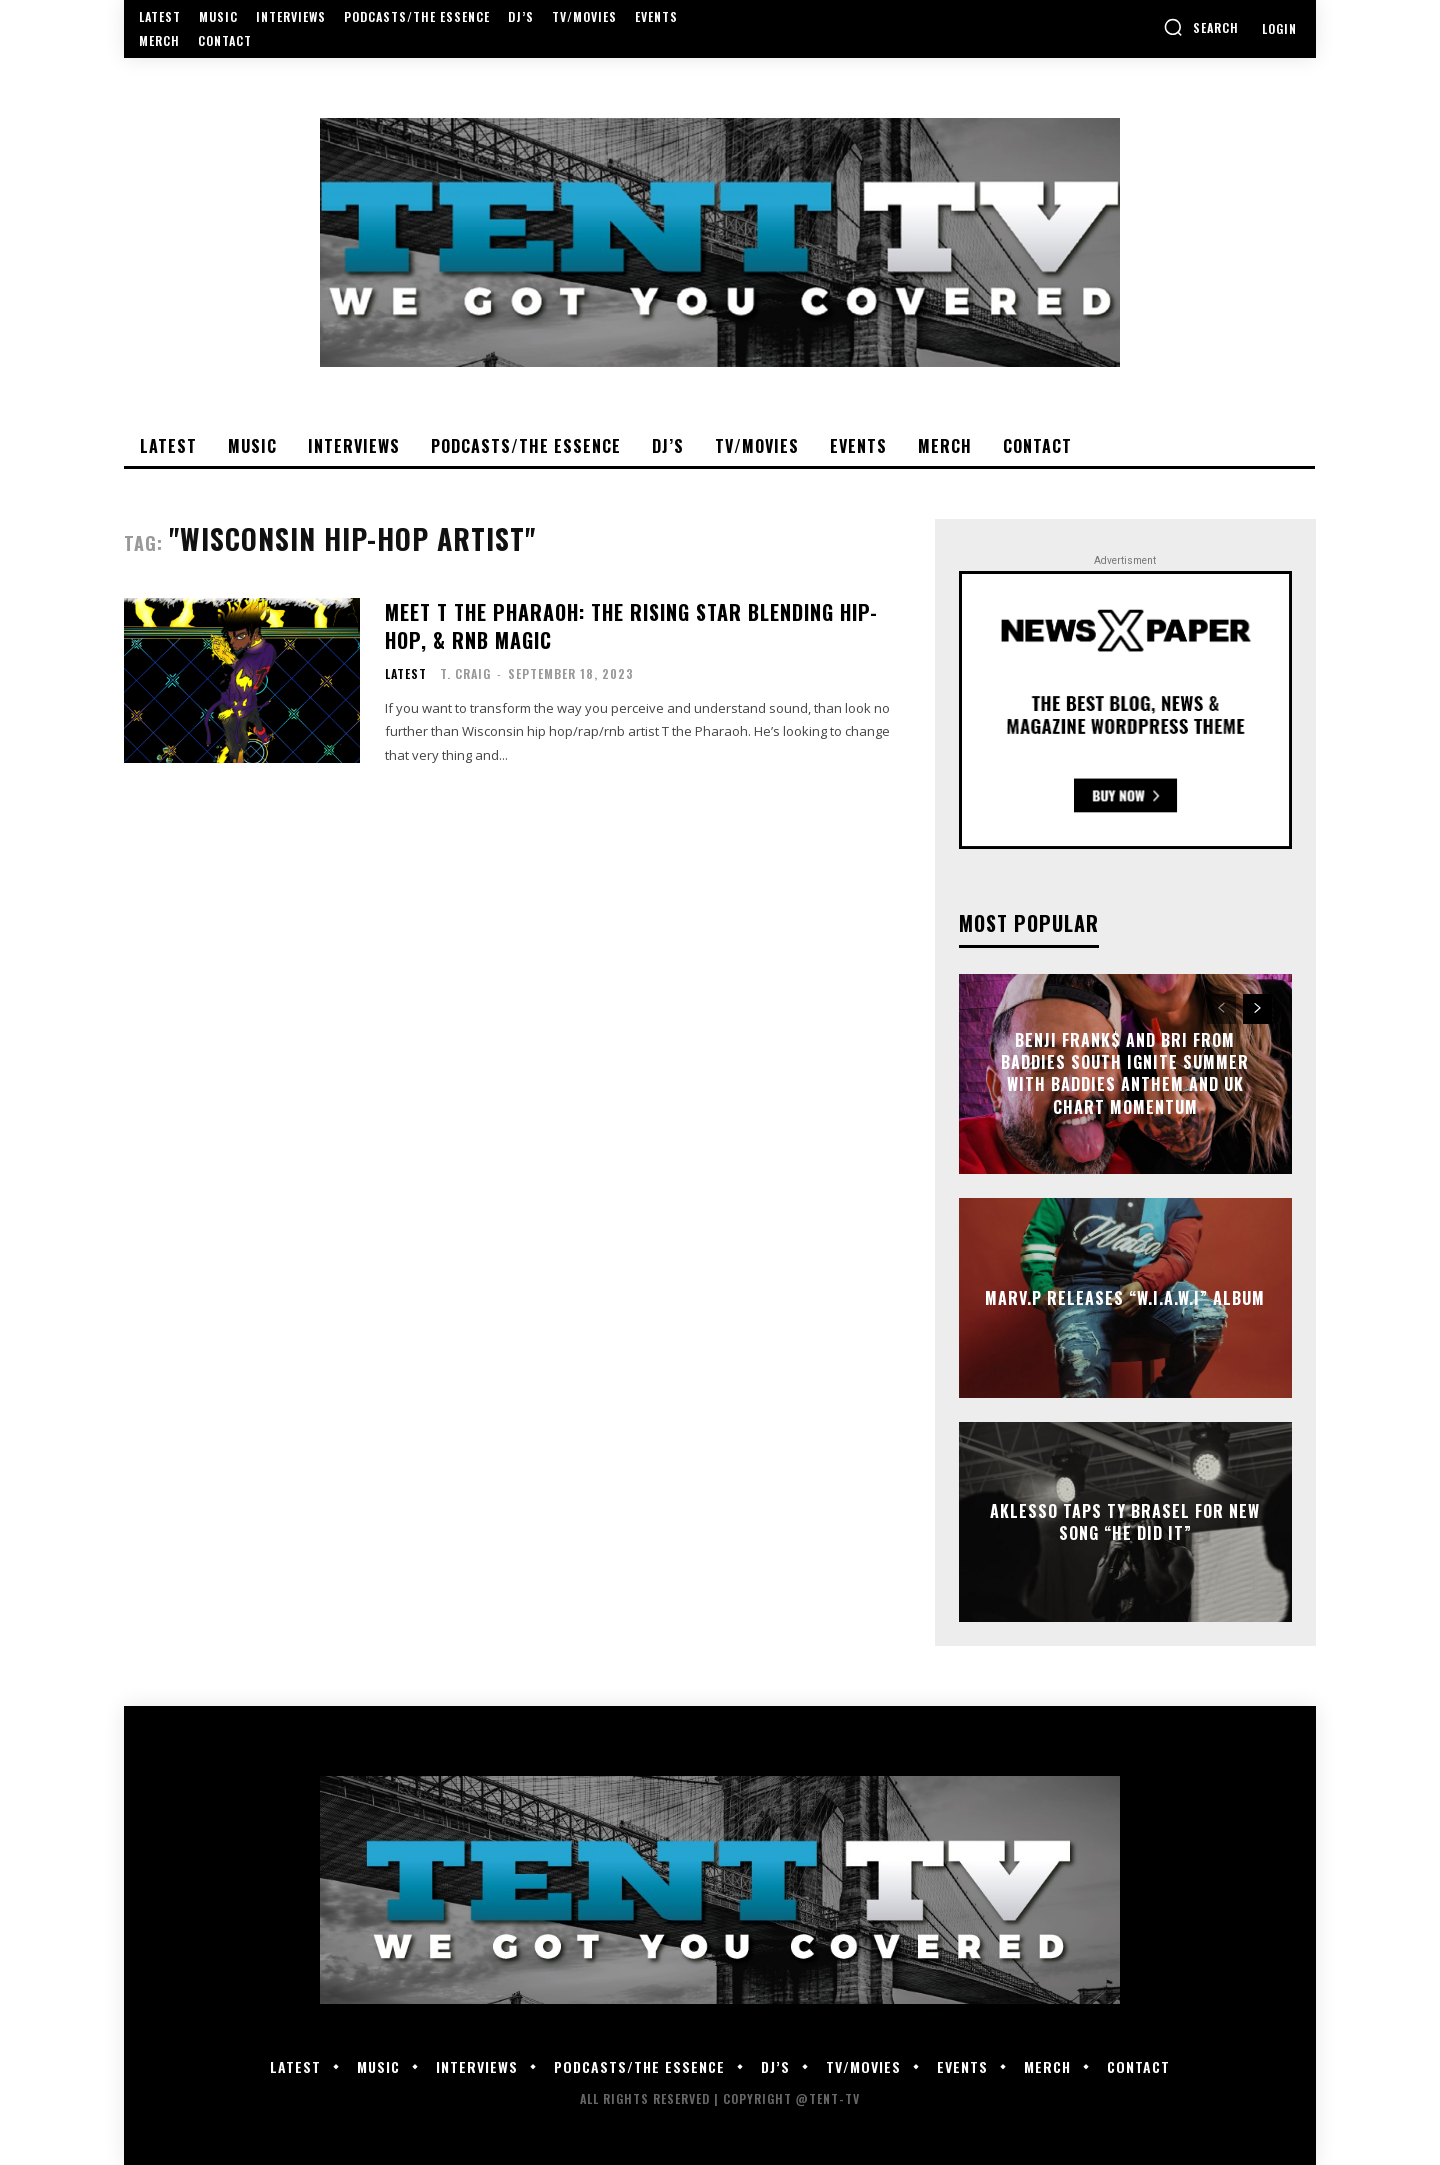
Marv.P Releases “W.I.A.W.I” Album (1125, 1297)
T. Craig (465, 673)
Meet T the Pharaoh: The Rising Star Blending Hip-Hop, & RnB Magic (631, 626)
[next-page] (1257, 1009)
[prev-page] (1221, 1009)
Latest (406, 674)
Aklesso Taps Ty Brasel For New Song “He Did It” (1125, 1521)
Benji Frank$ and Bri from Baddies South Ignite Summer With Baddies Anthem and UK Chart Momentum (1125, 1073)
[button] (1201, 27)
